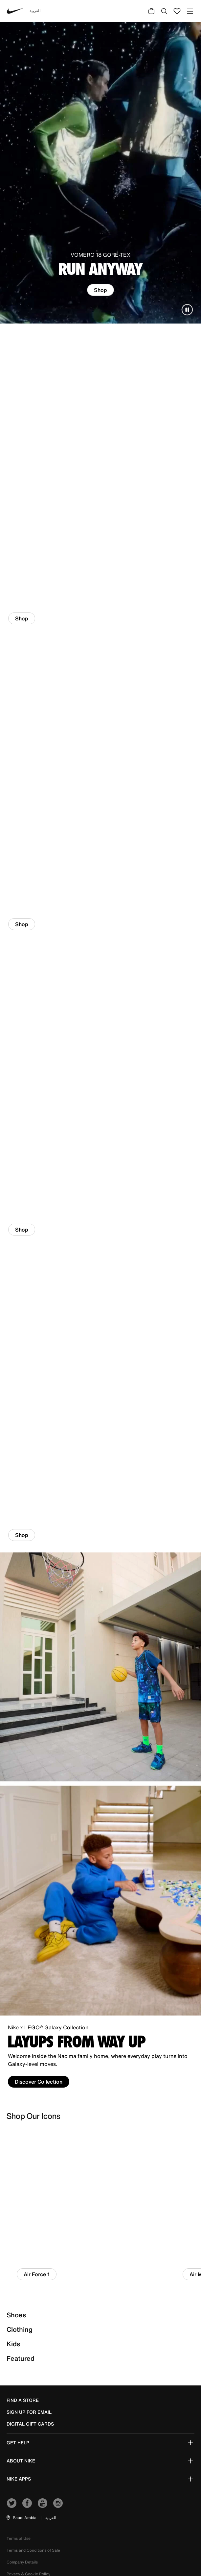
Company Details (22, 2562)
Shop (100, 290)
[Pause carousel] (187, 310)
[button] (21, 2518)
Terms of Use (19, 2538)
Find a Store (23, 2400)
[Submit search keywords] (164, 11)
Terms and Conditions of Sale (33, 2550)
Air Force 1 (37, 2274)
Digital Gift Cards (30, 2424)
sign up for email (29, 2412)
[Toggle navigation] (190, 11)
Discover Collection (38, 2082)
